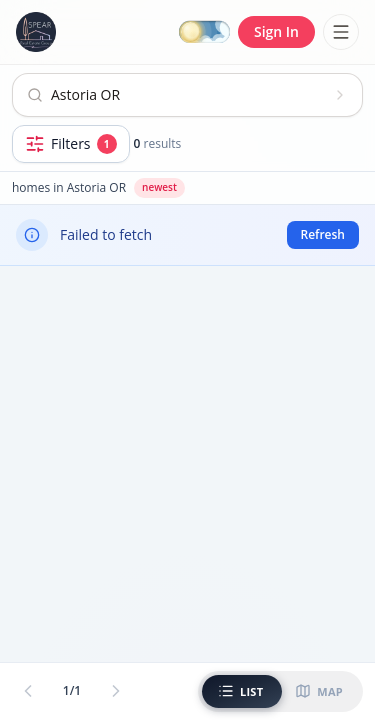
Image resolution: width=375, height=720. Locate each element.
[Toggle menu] (341, 32)
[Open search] (187, 95)
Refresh (323, 234)
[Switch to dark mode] (204, 32)
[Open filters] (71, 144)
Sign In (276, 31)
